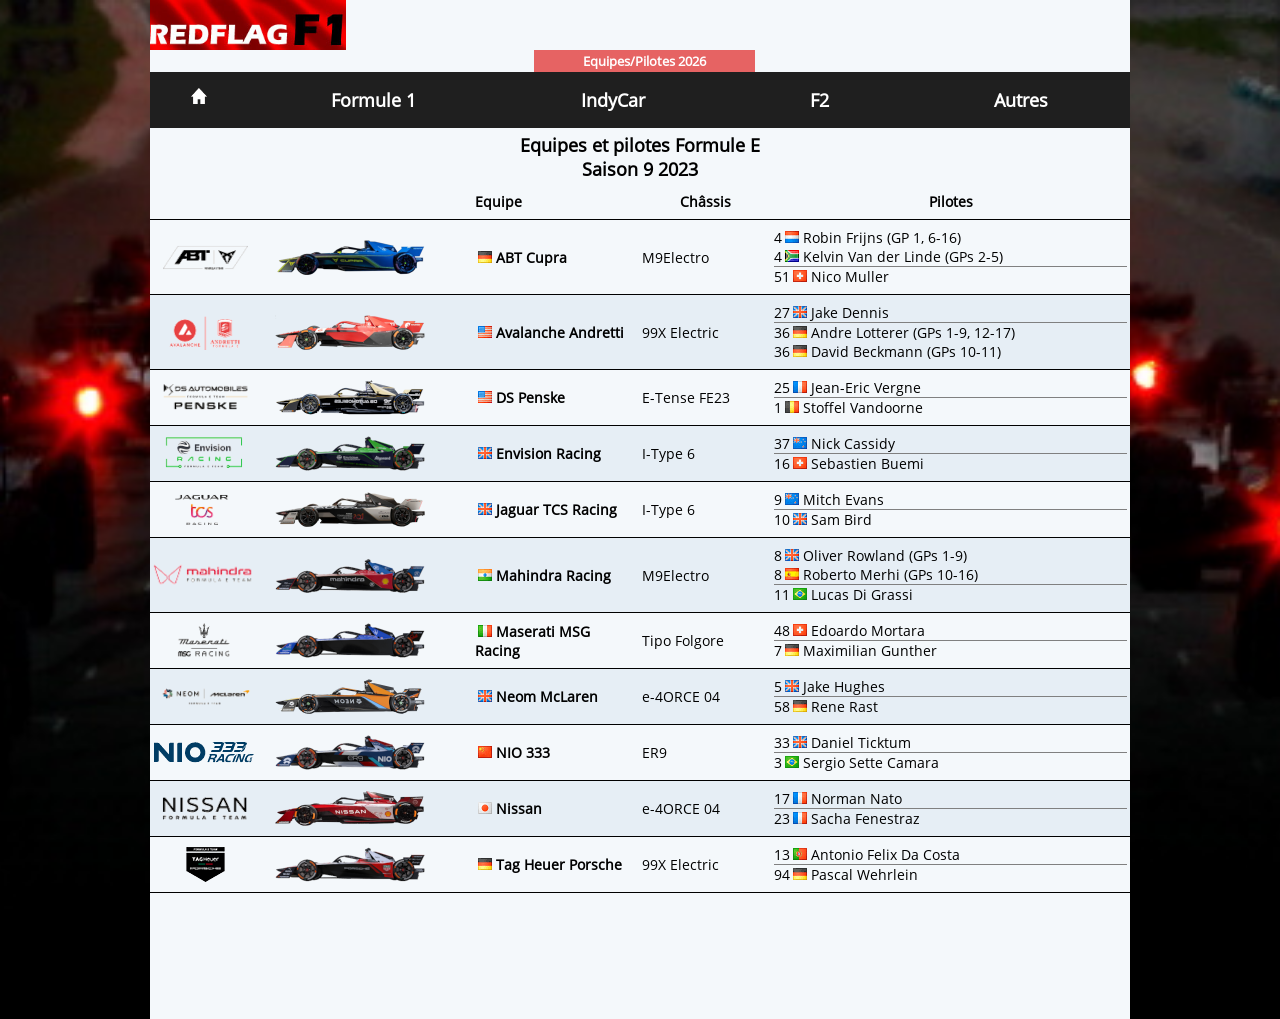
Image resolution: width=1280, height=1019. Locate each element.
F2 (819, 100)
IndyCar (613, 100)
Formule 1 (373, 100)
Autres (1021, 100)
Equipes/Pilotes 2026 (644, 61)
